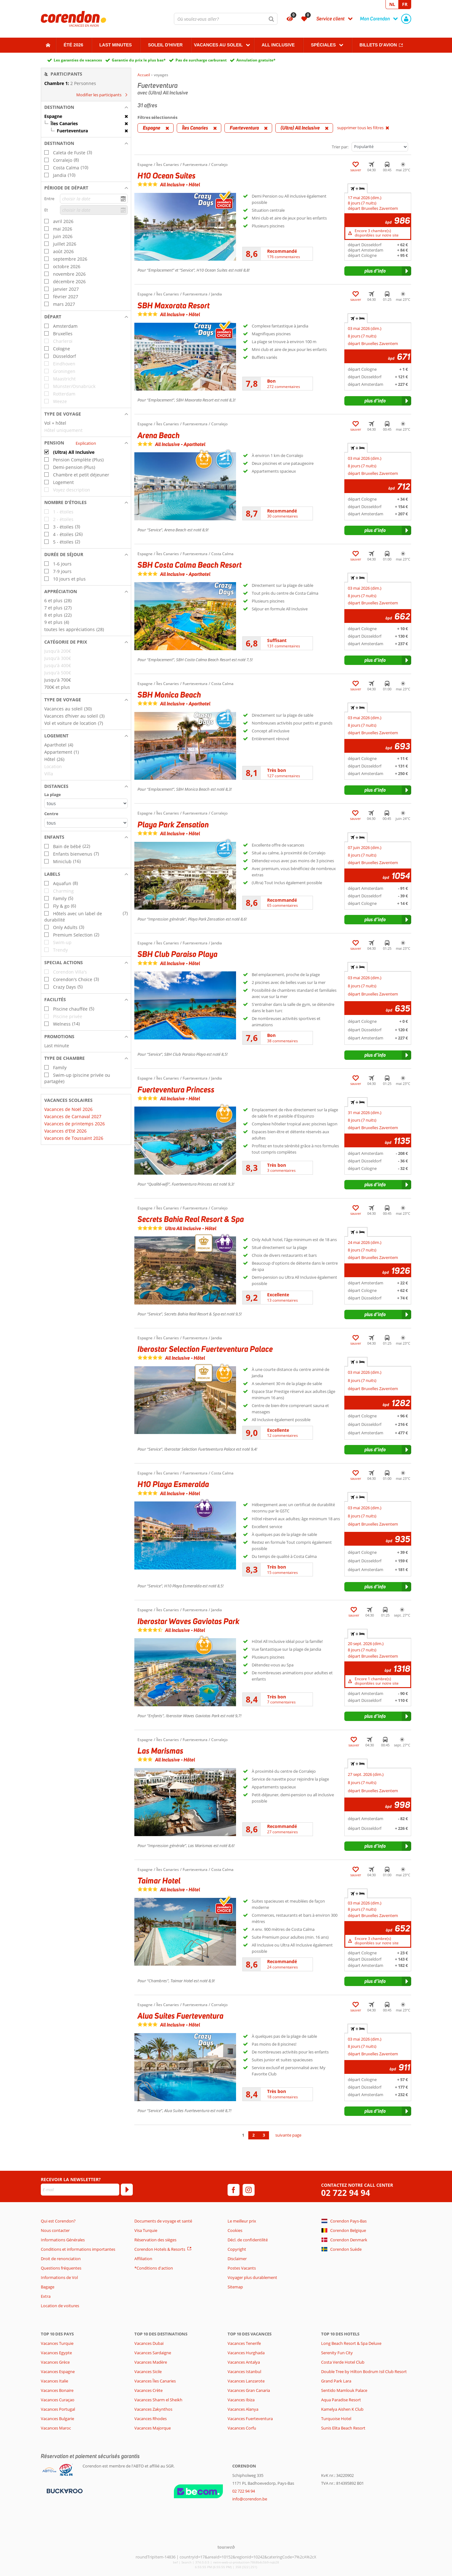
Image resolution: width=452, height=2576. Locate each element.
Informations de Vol (59, 2277)
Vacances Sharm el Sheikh (158, 2400)
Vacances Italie (54, 2381)
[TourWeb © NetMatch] (226, 2547)
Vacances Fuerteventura (250, 2418)
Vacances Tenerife (244, 2343)
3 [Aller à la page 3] (264, 2135)
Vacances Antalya (244, 2362)
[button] (86, 107)
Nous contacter (55, 2230)
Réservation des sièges (155, 2240)
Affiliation (143, 2258)
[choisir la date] (94, 199)
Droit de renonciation (61, 2258)
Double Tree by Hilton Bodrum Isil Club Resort (364, 2371)
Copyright (237, 2249)
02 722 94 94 (345, 2193)
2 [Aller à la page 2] (253, 2135)
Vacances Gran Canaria (249, 2390)
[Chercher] (271, 19)
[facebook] (233, 2190)
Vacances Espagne (58, 2371)
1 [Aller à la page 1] (243, 2135)
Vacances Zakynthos (153, 2409)
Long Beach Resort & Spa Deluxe (351, 2343)
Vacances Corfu (242, 2428)
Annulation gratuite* (256, 60)
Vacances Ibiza (241, 2400)
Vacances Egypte (56, 2353)
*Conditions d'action (153, 2268)
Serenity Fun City (337, 2353)
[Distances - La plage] (86, 803)
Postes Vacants (242, 2268)
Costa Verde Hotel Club (342, 2362)
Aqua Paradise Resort (341, 2400)
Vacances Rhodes (150, 2418)
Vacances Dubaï (149, 2343)
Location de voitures (60, 2305)
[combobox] (225, 19)
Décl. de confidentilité (248, 2240)
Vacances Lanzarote (246, 2381)
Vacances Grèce (55, 2362)
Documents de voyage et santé (163, 2221)
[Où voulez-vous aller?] (225, 19)
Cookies (235, 2230)
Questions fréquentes (61, 2268)
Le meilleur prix (242, 2221)
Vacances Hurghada (246, 2353)
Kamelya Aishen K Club (342, 2409)
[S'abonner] (127, 2190)
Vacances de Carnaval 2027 (72, 1116)
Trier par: (340, 147)
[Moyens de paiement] (63, 2491)
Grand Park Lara (336, 2381)
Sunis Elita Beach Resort (343, 2428)
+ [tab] (357, 188)
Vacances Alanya (243, 2409)
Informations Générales (63, 2240)
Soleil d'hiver (165, 44)
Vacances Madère (150, 2362)
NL (392, 4)
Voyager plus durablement (252, 2277)
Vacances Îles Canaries (155, 2381)
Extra (46, 2296)
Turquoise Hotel (336, 2418)
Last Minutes (116, 44)
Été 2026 (73, 44)
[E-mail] (80, 2190)
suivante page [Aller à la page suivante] (288, 2135)
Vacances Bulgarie (57, 2418)
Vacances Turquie (57, 2343)
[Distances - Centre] (86, 823)
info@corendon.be (249, 2499)
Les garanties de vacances (78, 60)
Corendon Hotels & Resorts (159, 2249)
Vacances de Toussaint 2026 (73, 1138)
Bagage (47, 2287)
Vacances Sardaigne (152, 2353)
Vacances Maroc (56, 2428)
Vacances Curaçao (57, 2400)
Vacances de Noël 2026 (68, 1109)
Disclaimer (237, 2258)
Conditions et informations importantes (78, 2249)
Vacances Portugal (58, 2409)
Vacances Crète (148, 2390)
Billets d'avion (378, 44)
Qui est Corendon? (58, 2221)
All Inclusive (278, 44)
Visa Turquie (145, 2230)
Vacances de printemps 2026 (74, 1124)
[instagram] (249, 2190)
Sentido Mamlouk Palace (344, 2390)
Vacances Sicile (148, 2371)
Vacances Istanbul (244, 2371)
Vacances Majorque (152, 2428)
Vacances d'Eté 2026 (65, 1131)
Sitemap (235, 2287)
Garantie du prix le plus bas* (139, 60)
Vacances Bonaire (57, 2390)
